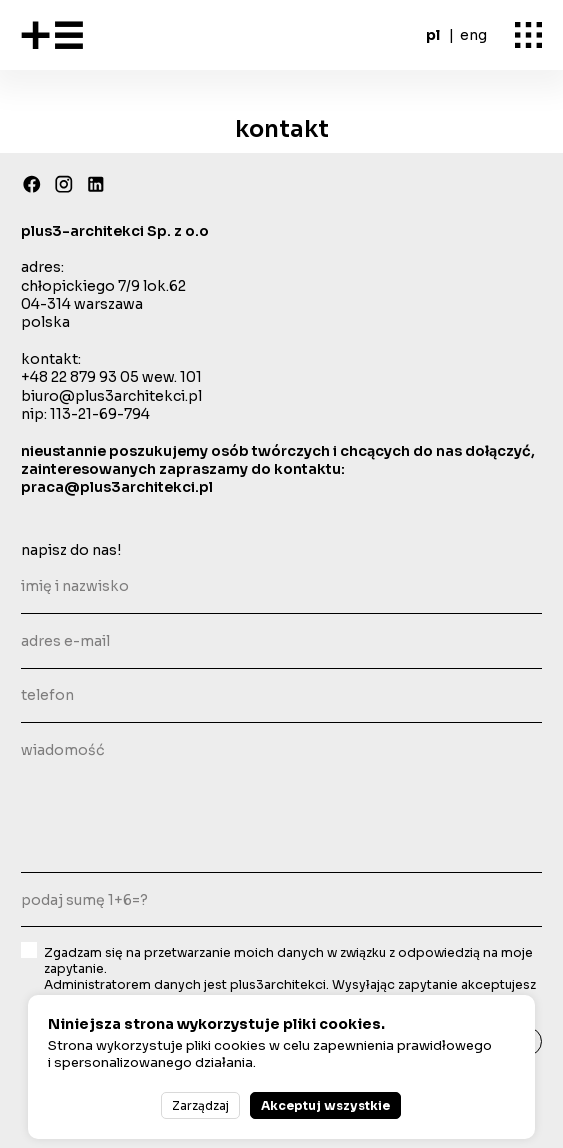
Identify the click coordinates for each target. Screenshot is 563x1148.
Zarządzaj (200, 1105)
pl (433, 35)
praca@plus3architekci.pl (117, 487)
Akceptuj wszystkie (325, 1105)
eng (473, 35)
